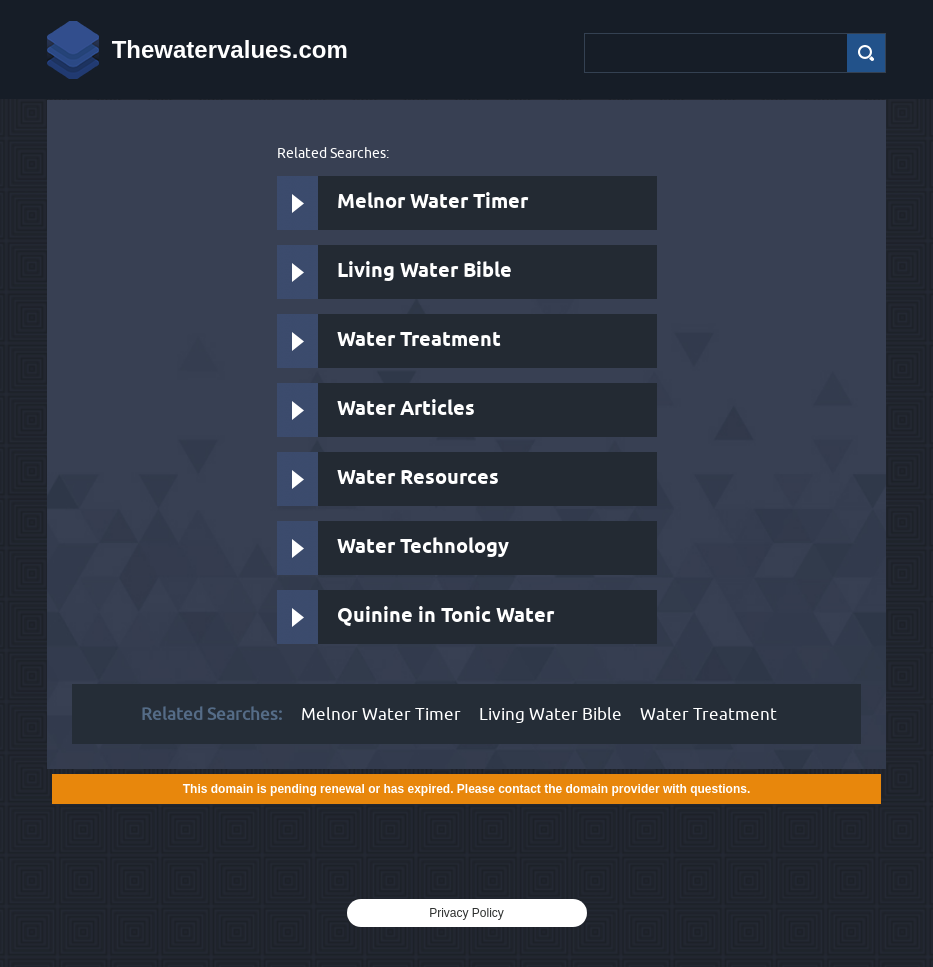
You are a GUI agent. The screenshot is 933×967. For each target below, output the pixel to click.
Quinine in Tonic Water (445, 616)
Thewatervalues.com (230, 49)
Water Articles (406, 409)
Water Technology (423, 547)
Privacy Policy (466, 913)
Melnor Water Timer (432, 202)
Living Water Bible (424, 271)
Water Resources (418, 478)
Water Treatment (419, 340)
